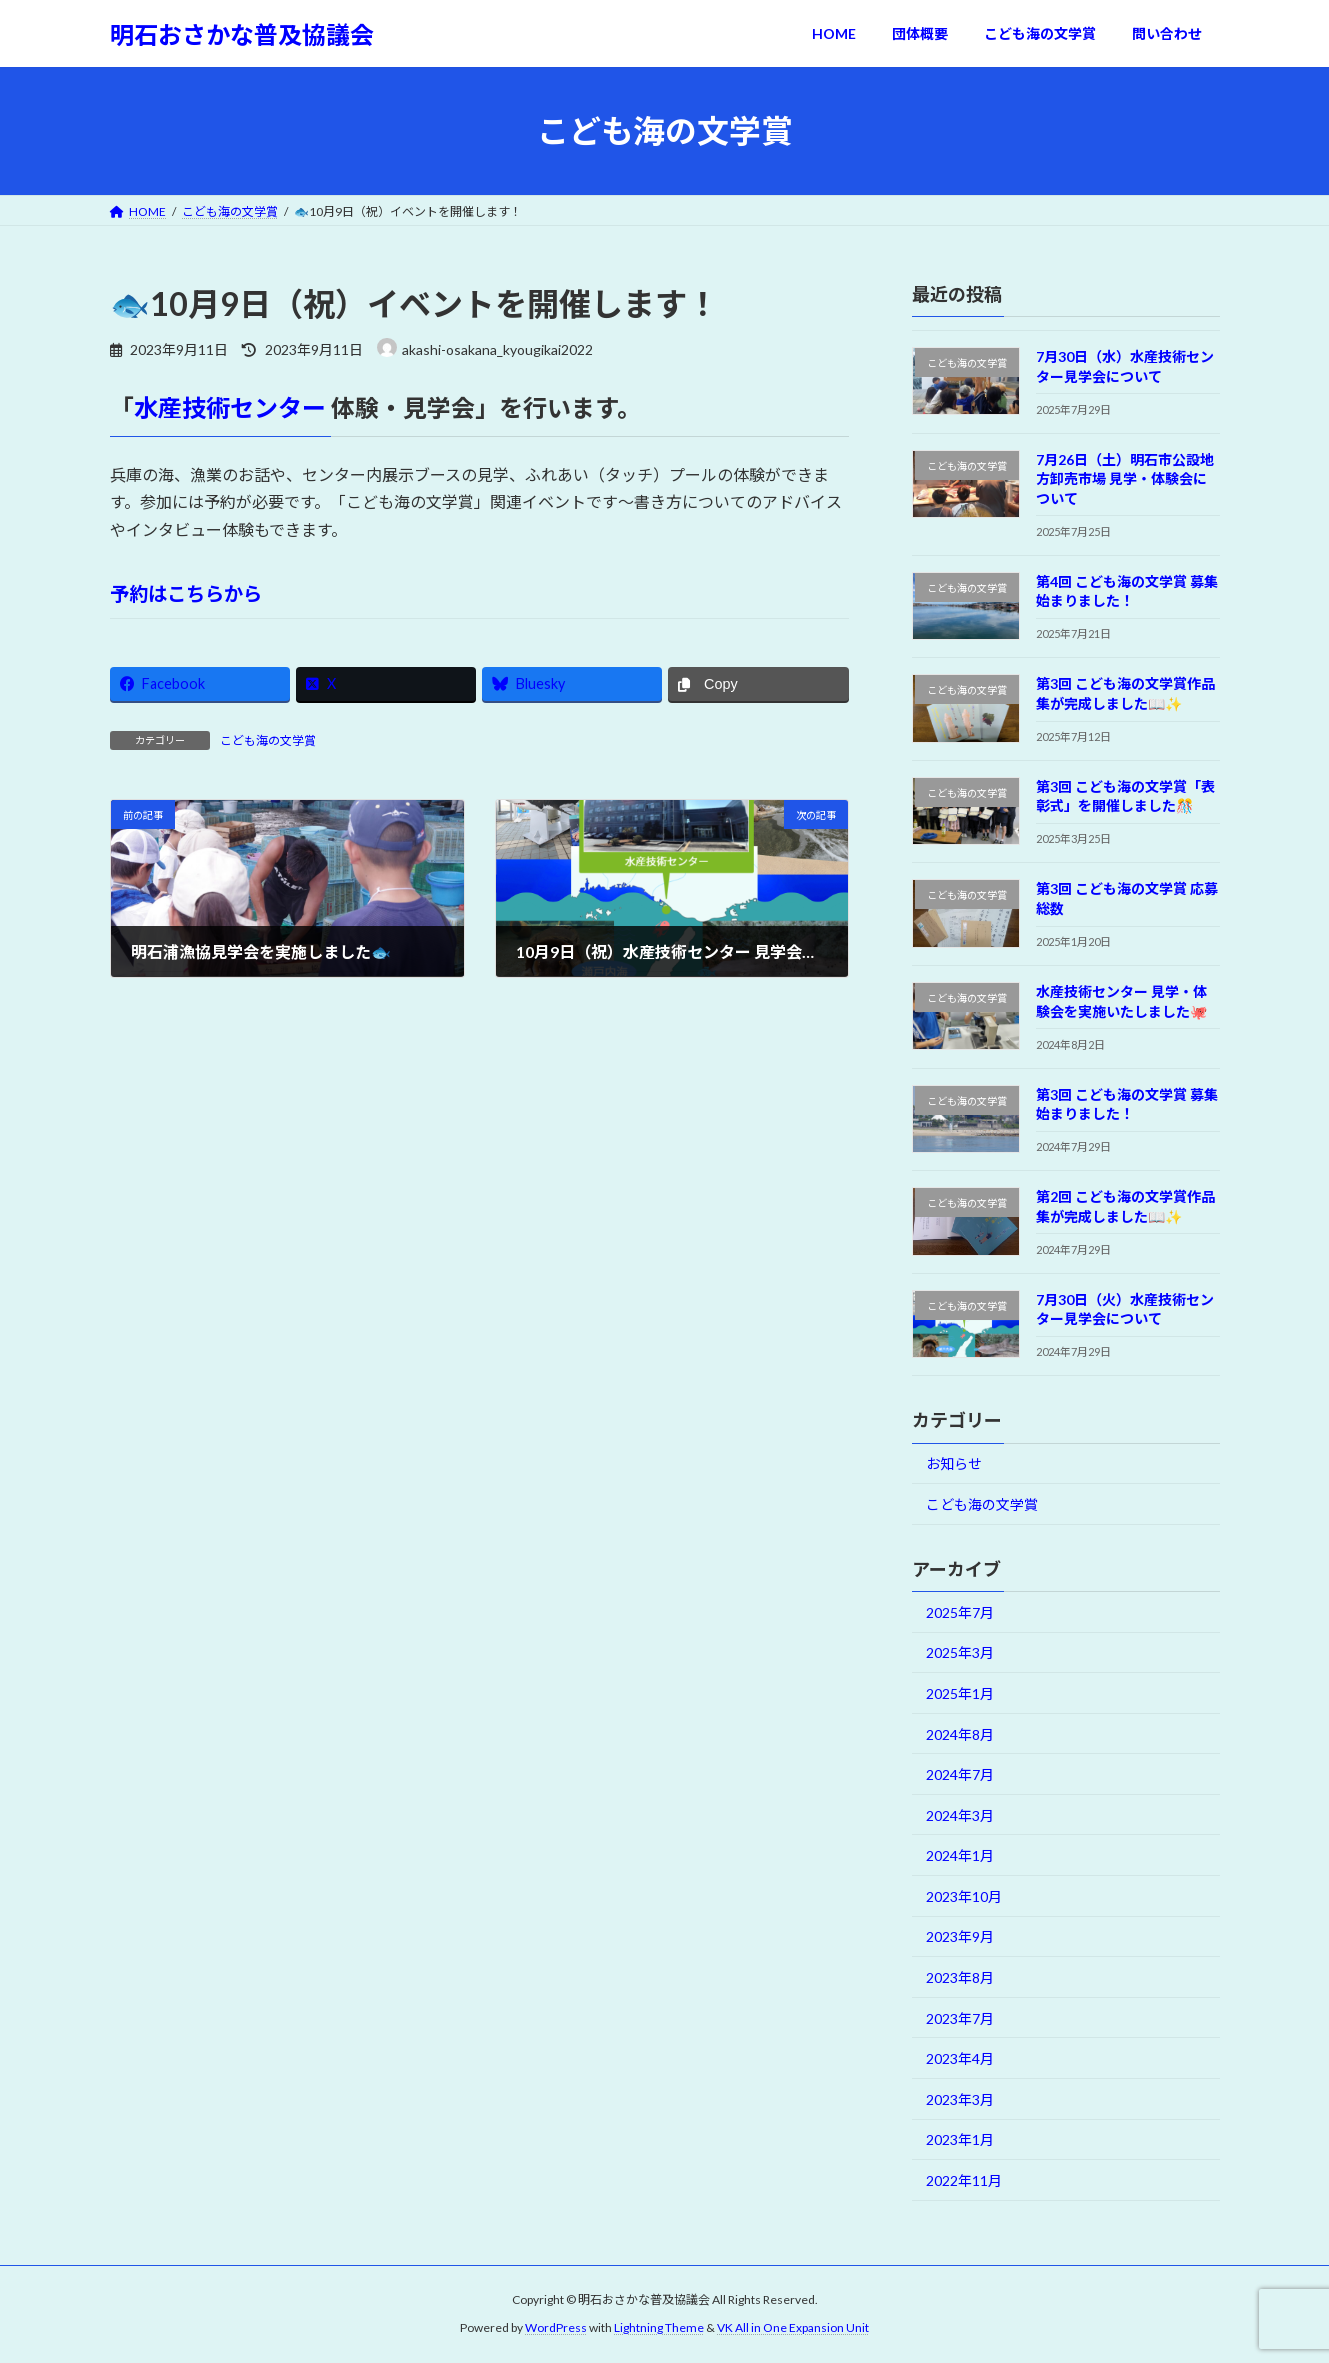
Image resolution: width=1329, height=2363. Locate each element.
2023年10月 (964, 1896)
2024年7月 (960, 1774)
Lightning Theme (659, 2327)
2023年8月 (960, 1977)
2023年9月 (960, 1937)
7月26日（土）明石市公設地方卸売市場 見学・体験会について (1124, 479)
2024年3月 (960, 1815)
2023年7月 (960, 2018)
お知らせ (954, 1464)
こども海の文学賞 (268, 740)
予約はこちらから (186, 593)
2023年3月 (960, 2099)
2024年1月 (960, 1855)
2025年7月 (960, 1612)
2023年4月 (960, 2058)
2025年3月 (960, 1653)
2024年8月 (960, 1734)
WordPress (556, 2327)
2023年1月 (960, 2140)
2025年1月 (960, 1693)
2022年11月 (964, 2180)
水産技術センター (232, 407)
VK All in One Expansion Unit (793, 2327)
